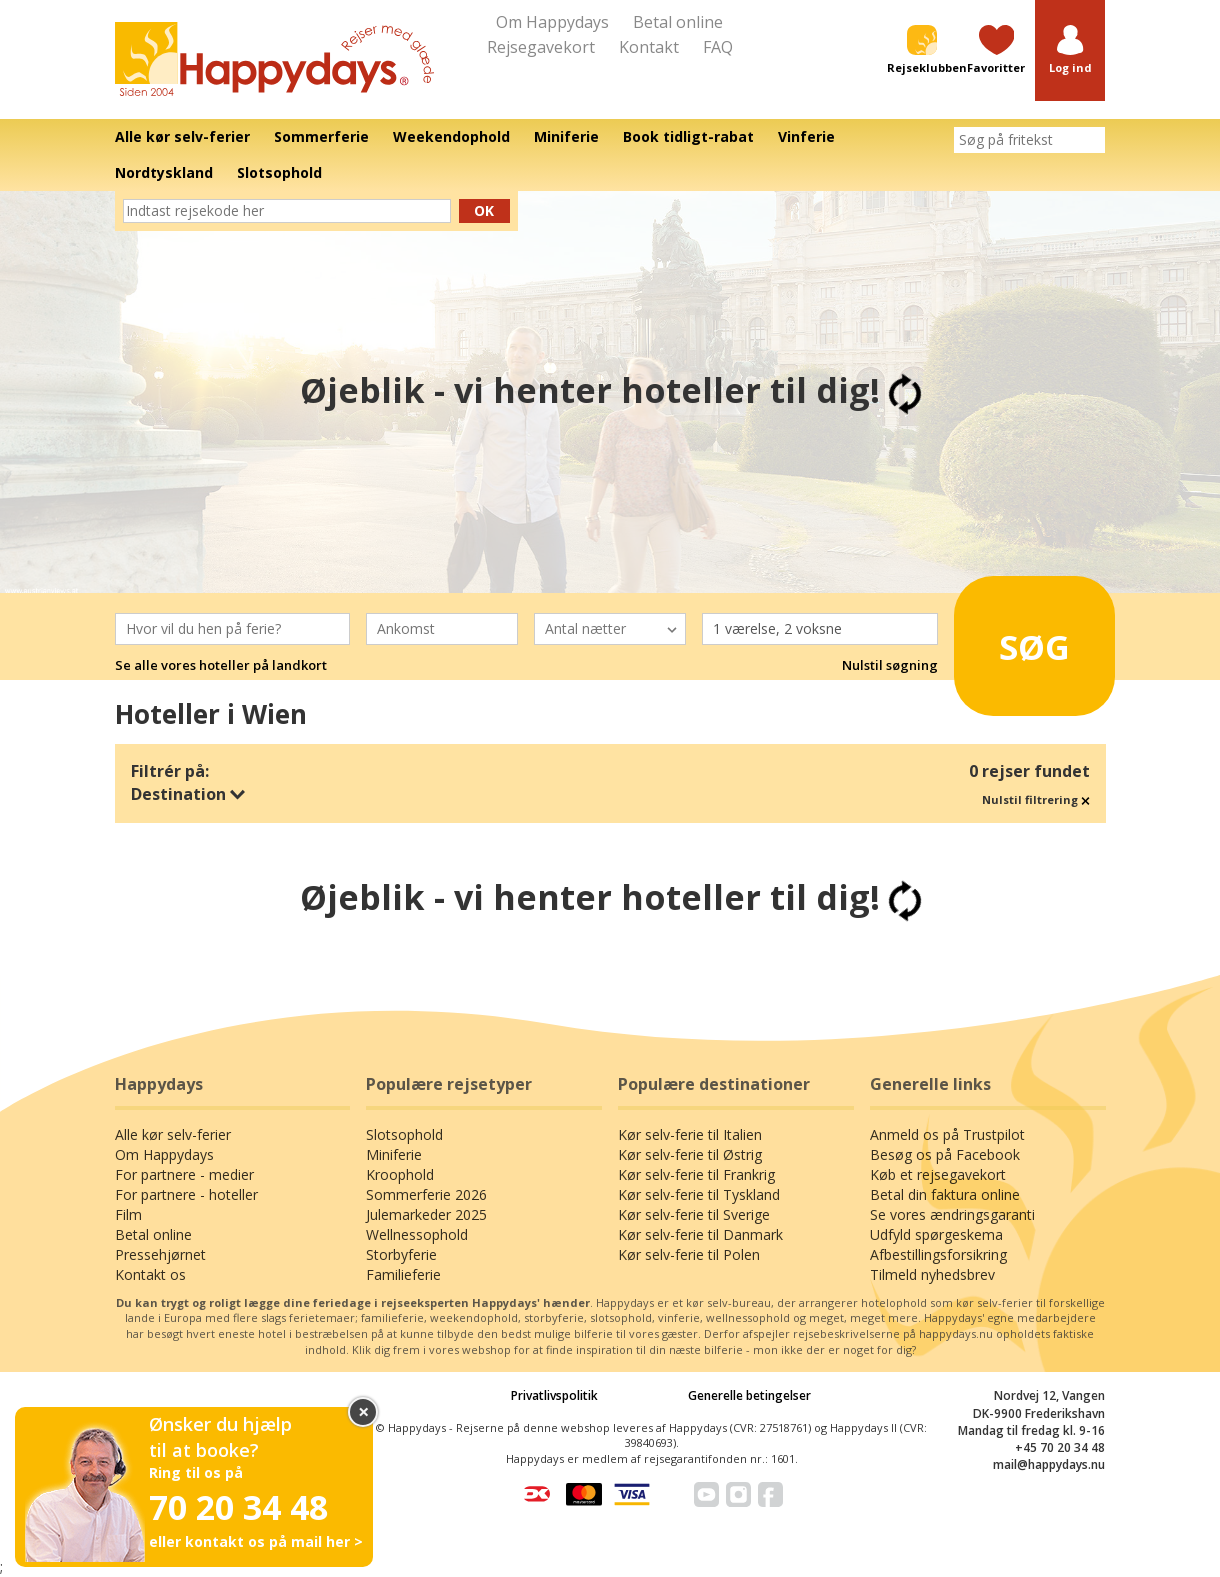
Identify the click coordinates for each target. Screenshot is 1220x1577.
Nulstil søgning (890, 665)
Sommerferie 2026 (426, 1194)
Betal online (678, 22)
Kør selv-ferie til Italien (690, 1134)
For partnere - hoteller (186, 1194)
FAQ (718, 47)
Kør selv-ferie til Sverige (694, 1214)
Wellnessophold (417, 1234)
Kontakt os (150, 1274)
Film (128, 1214)
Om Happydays (552, 22)
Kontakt (649, 47)
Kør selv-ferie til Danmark (700, 1234)
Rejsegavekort (541, 47)
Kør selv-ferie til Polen (689, 1254)
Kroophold (400, 1174)
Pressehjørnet (160, 1254)
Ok (484, 210)
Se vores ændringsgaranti (952, 1214)
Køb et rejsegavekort (938, 1174)
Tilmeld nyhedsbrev (932, 1274)
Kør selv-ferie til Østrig (690, 1154)
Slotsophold (404, 1134)
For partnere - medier (184, 1174)
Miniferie (394, 1154)
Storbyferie (401, 1254)
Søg (1023, 638)
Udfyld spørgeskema (936, 1234)
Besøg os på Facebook (945, 1154)
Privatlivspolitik (554, 1395)
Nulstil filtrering (1036, 799)
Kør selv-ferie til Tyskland (699, 1194)
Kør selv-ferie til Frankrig (696, 1174)
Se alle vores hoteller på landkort (221, 665)
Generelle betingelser (749, 1395)
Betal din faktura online (945, 1194)
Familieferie (403, 1274)
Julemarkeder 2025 (426, 1214)
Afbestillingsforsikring (938, 1254)
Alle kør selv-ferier (173, 1134)
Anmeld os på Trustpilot (947, 1134)
